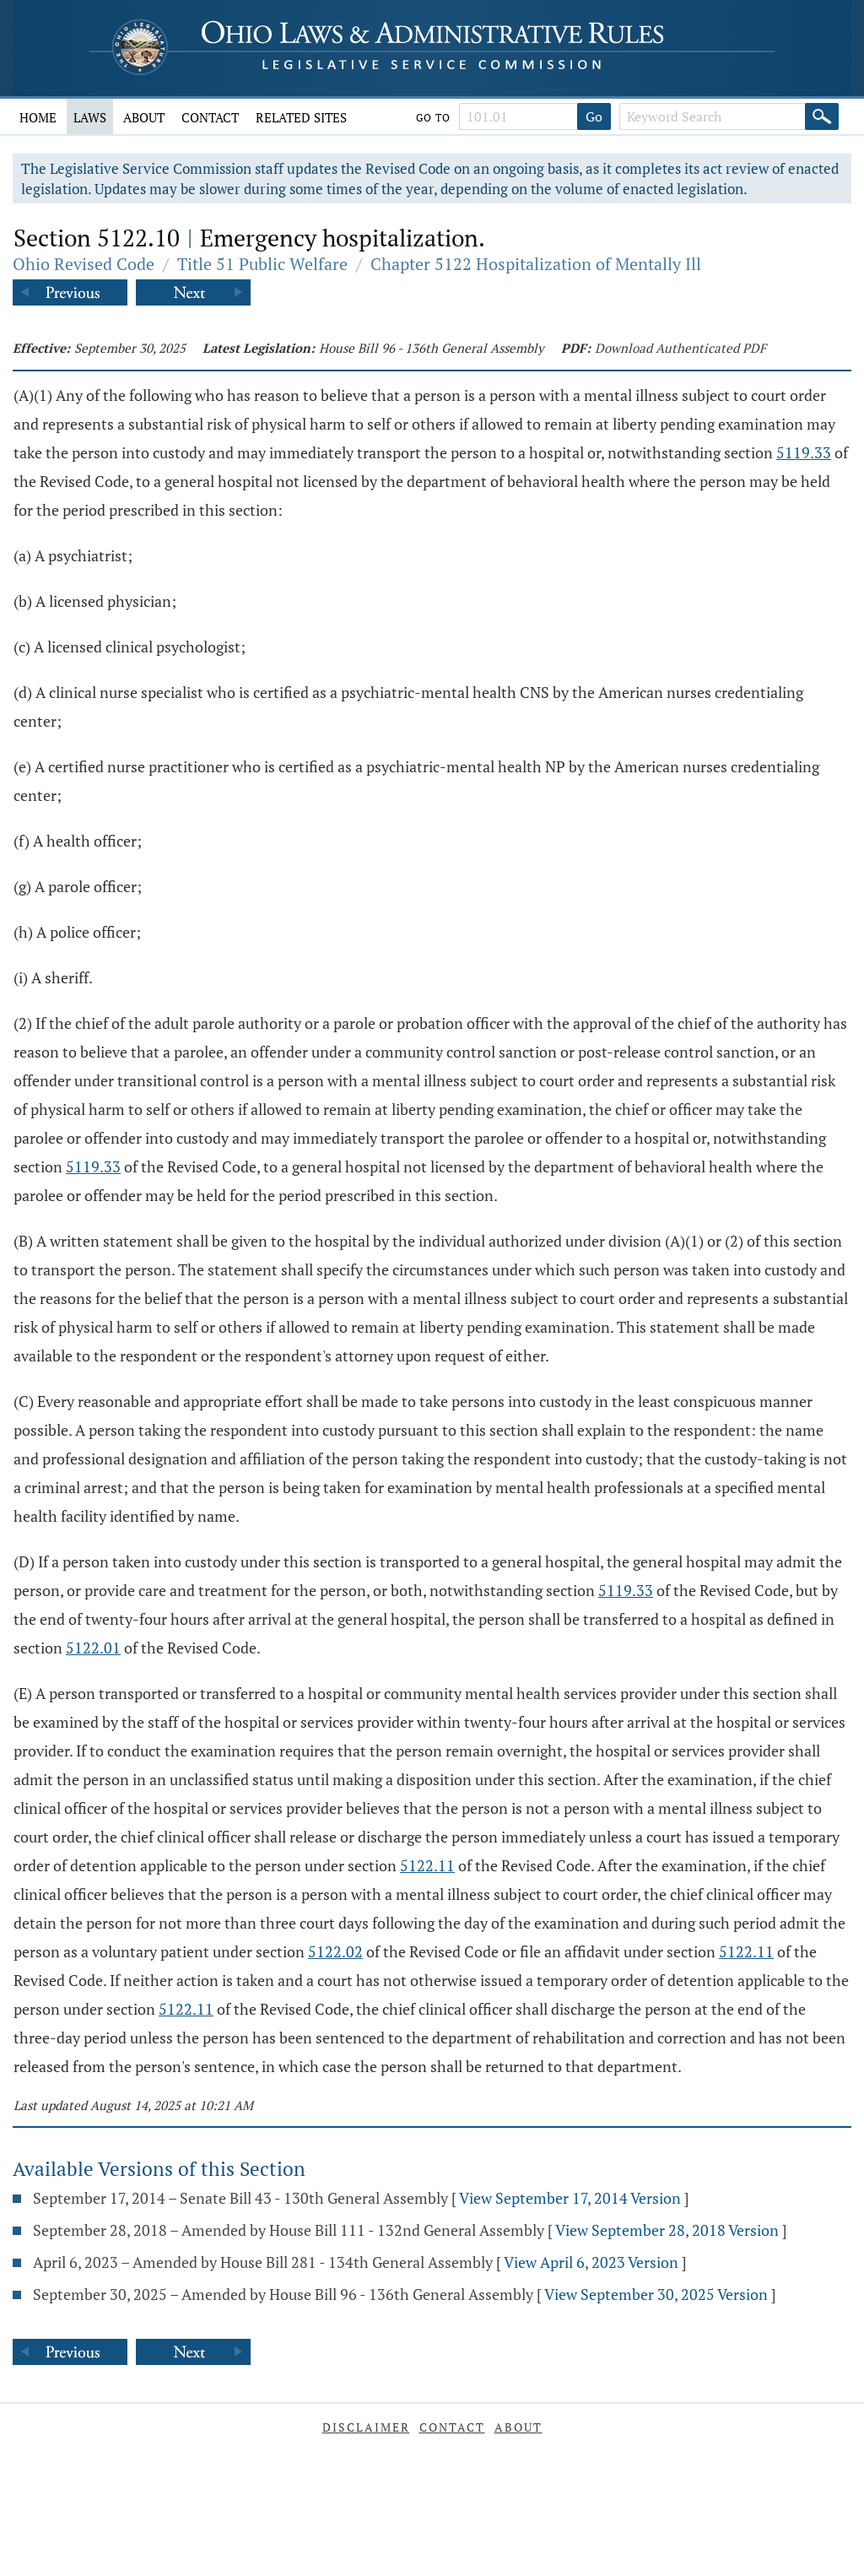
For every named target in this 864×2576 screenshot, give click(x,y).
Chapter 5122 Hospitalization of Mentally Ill (535, 263)
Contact (210, 117)
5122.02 (335, 1951)
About (144, 117)
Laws (89, 117)
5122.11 (427, 1865)
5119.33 (803, 452)
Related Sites (301, 117)
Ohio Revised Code (83, 263)
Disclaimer (366, 2427)
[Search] (822, 116)
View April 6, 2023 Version (591, 2262)
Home (38, 117)
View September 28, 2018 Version (667, 2230)
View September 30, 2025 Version (656, 2294)
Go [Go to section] (594, 116)
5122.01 (93, 1647)
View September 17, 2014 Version (570, 2198)
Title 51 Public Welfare (262, 263)
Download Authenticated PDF (680, 347)
